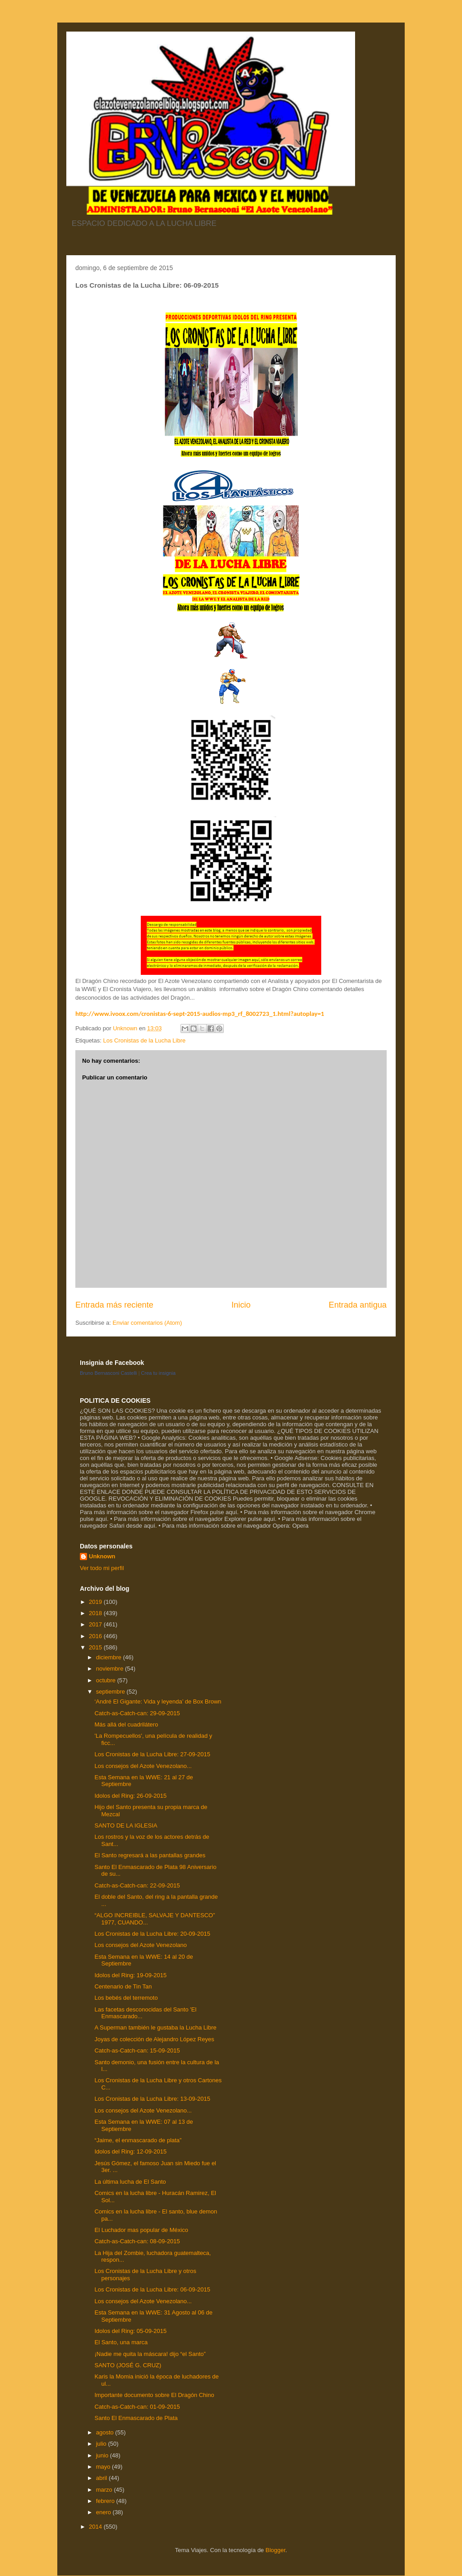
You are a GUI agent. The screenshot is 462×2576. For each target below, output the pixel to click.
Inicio (240, 1304)
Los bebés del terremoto (125, 1997)
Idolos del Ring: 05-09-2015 (130, 2331)
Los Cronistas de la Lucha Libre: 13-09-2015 (152, 2098)
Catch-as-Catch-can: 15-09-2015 (137, 2050)
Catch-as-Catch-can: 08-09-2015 (137, 2241)
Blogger (275, 2550)
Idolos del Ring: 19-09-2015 (130, 1975)
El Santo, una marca (121, 2342)
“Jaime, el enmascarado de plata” (137, 2140)
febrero (106, 2501)
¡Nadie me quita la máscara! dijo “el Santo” (149, 2354)
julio (102, 2443)
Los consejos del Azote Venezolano (140, 1945)
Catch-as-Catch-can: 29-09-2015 (137, 1713)
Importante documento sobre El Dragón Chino (154, 2395)
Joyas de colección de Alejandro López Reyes (154, 2039)
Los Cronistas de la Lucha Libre (144, 1040)
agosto (106, 2432)
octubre (106, 1680)
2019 (96, 1601)
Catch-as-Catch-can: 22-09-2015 (137, 1885)
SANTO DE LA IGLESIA (125, 1825)
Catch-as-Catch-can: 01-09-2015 (137, 2406)
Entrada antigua (358, 1304)
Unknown (102, 1556)
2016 (96, 1636)
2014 (96, 2526)
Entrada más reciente (114, 1304)
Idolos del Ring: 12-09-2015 (130, 2151)
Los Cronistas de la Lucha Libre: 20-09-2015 (152, 1933)
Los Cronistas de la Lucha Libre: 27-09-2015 (152, 1754)
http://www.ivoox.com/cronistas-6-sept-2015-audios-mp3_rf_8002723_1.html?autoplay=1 (199, 1014)
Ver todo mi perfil (102, 1568)
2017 (96, 1624)
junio (103, 2455)
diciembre (109, 1657)
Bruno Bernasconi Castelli (108, 1373)
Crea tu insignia (158, 1373)
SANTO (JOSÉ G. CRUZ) (127, 2365)
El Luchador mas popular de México (141, 2230)
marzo (105, 2489)
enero (104, 2512)
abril (102, 2478)
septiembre (111, 1691)
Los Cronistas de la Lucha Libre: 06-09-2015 (152, 2289)
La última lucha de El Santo (130, 2181)
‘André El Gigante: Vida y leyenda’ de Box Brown (157, 1701)
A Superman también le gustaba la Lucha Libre (155, 2027)
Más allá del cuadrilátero (126, 1724)
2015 (96, 1647)
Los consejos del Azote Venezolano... (142, 1766)
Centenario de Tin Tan (123, 1986)
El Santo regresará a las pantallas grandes (149, 1855)
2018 (96, 1613)
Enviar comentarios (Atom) (147, 1322)
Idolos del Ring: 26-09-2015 (130, 1795)
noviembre (110, 1668)
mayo (104, 2466)
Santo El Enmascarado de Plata (135, 2418)
